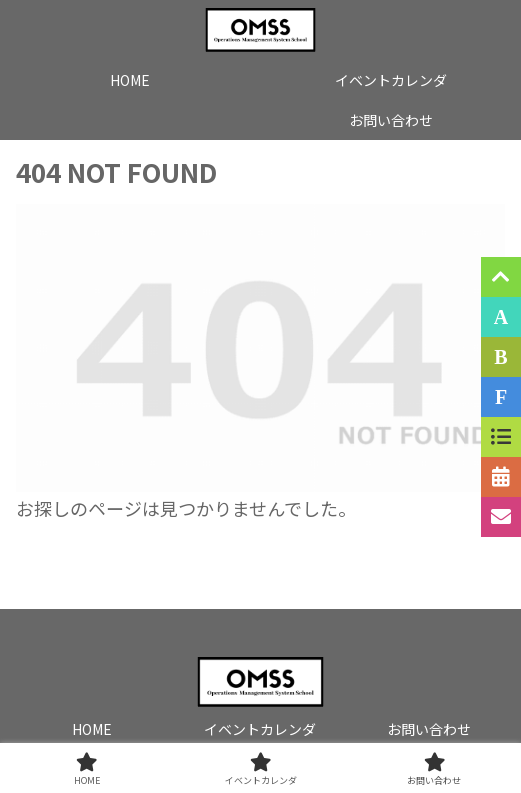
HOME (92, 729)
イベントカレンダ (260, 729)
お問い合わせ (429, 729)
